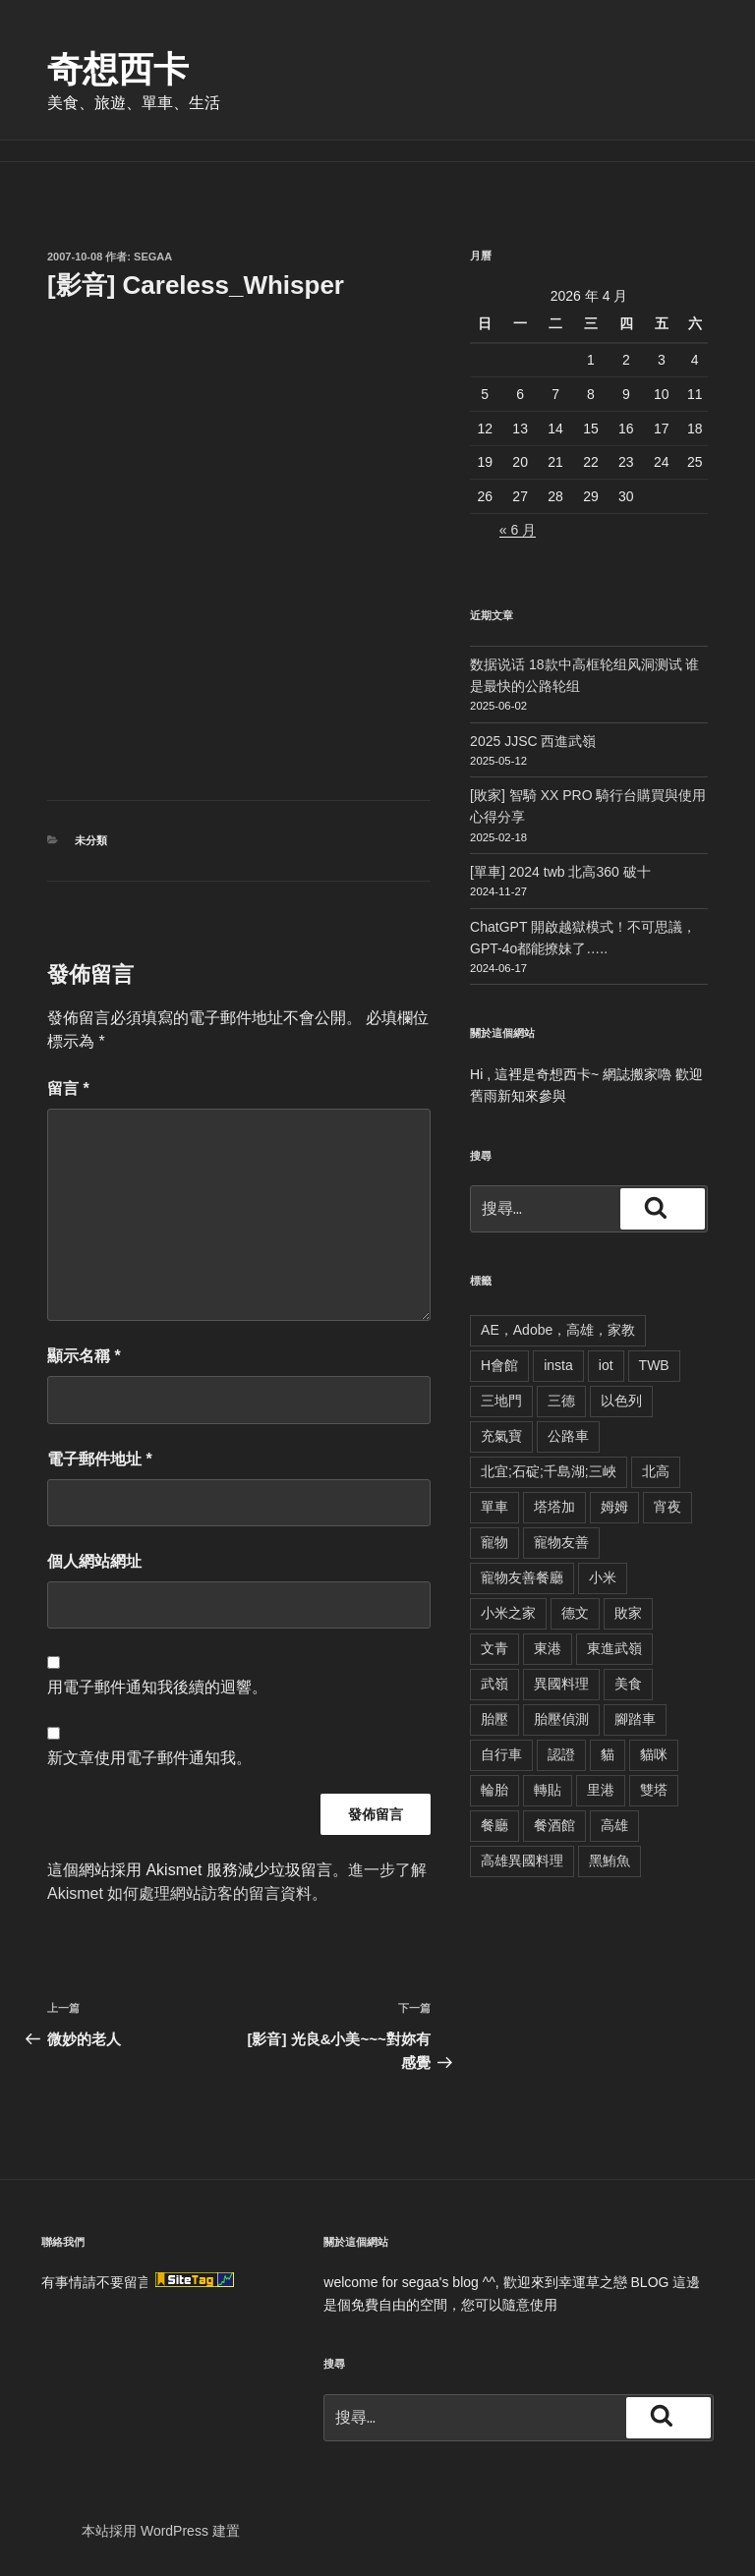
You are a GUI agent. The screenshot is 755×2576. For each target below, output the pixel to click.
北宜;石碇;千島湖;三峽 (548, 1471)
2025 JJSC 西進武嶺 (533, 741)
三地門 (501, 1400)
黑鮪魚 (609, 1860)
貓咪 (654, 1754)
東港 (547, 1648)
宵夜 (667, 1507)
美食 (628, 1683)
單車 (494, 1507)
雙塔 (654, 1790)
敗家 (628, 1613)
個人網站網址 (94, 1561)
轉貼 (547, 1790)
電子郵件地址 (99, 1459)
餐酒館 (554, 1825)
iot (606, 1365)
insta (558, 1365)
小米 (602, 1577)
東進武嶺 (614, 1648)
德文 (575, 1613)
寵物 (494, 1542)
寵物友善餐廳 (522, 1577)
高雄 (614, 1825)
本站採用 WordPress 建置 (161, 2531)
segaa (153, 256)
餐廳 (494, 1825)
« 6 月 (517, 530)
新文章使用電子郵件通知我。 (149, 1757)
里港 (600, 1790)
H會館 (499, 1365)
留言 (68, 1088)
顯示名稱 (84, 1355)
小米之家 (508, 1613)
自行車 (501, 1754)
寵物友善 (561, 1542)
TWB (654, 1365)
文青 (494, 1648)
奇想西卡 (118, 69)
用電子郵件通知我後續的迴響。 (157, 1687)
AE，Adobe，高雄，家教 (558, 1330)
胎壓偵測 (561, 1719)
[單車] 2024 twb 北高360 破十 (560, 872)
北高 (655, 1471)
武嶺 (494, 1683)
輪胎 (494, 1790)
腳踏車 (635, 1719)
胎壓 (494, 1719)
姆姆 (614, 1507)
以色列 (621, 1400)
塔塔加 (554, 1507)
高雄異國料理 (522, 1860)
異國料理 (561, 1683)
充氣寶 (501, 1436)
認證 (561, 1754)
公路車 (568, 1436)
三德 (561, 1400)
